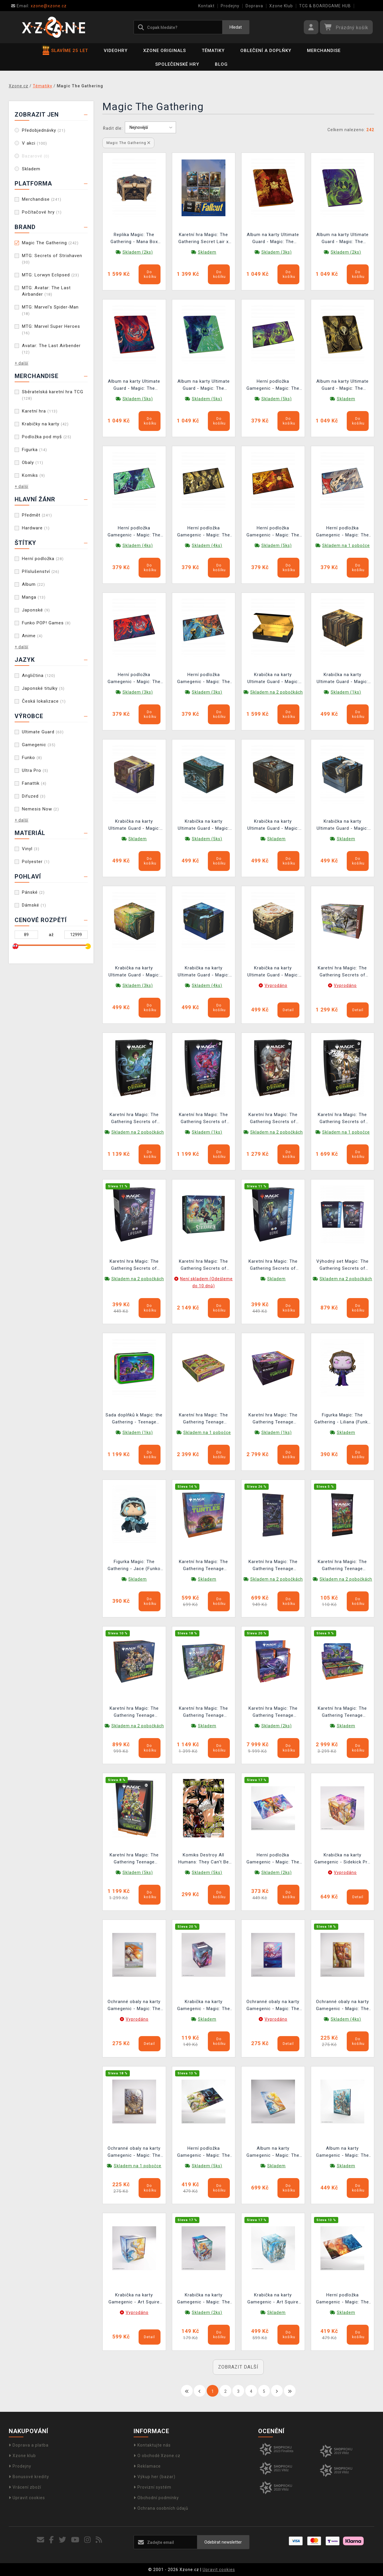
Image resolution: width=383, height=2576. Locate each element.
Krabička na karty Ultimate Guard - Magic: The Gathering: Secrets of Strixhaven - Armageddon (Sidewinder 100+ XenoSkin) (273, 972)
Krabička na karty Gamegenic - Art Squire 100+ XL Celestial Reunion (134, 2299)
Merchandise (324, 50)
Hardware (36, 528)
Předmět (37, 515)
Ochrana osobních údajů (161, 2508)
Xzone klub (22, 2455)
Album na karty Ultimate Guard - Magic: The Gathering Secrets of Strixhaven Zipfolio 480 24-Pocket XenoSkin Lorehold (273, 239)
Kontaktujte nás (152, 2445)
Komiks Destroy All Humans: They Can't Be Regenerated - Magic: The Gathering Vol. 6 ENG (203, 1859)
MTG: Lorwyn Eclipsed (50, 275)
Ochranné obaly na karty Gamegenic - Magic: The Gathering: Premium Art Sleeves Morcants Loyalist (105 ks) (342, 2006)
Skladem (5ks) (138, 398)
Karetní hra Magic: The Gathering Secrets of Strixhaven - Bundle (342, 972)
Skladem (31, 168)
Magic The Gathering (50, 242)
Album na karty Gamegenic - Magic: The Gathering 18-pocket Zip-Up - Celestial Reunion (273, 2152)
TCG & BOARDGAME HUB (325, 6)
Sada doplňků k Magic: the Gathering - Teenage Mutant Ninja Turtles (134, 1419)
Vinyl (30, 848)
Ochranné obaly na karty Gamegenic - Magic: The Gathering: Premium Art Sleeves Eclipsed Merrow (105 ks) (273, 2006)
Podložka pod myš (46, 436)
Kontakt (206, 6)
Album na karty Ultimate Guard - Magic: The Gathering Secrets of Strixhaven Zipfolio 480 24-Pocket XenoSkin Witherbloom (342, 239)
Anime (32, 635)
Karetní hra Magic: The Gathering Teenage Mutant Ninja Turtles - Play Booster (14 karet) (342, 1566)
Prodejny (230, 6)
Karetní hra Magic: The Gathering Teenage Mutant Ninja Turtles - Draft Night (273, 1419)
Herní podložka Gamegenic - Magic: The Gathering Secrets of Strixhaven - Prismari (134, 679)
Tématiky (213, 50)
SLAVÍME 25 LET (65, 50)
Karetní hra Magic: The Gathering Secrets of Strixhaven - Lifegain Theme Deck (134, 1265)
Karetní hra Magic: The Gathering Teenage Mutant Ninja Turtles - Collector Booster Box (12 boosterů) (273, 1712)
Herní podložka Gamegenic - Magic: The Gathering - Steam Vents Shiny (342, 2299)
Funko (32, 757)
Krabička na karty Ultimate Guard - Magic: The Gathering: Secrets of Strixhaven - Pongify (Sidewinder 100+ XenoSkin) (203, 972)
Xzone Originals (164, 50)
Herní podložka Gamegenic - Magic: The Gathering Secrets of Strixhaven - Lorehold (272, 532)
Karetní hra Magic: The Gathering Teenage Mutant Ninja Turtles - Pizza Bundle (203, 1419)
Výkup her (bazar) (154, 2476)
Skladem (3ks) (276, 252)
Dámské (34, 905)
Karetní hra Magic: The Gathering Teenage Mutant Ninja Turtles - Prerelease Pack (203, 1566)
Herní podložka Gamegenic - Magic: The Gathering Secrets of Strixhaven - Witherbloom (273, 385)
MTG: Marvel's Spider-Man (50, 310)
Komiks (33, 475)
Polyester (36, 861)
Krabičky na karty (45, 424)
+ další (21, 363)
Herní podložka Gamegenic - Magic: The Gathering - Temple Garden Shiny (203, 2152)
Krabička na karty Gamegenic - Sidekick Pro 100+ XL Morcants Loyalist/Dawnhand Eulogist (342, 1859)
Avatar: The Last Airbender (51, 348)
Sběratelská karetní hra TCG (52, 395)
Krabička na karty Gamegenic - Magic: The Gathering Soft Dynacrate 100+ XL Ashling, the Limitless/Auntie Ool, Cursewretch (203, 2299)
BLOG (221, 64)
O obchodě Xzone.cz (157, 2455)
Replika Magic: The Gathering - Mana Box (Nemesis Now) (134, 239)
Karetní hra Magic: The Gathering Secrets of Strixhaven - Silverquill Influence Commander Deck (342, 1119)
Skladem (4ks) (138, 545)
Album (33, 584)
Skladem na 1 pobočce (346, 545)
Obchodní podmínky (156, 2497)
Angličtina (38, 675)
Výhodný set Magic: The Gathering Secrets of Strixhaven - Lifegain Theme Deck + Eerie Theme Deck (342, 1265)
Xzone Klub (281, 6)
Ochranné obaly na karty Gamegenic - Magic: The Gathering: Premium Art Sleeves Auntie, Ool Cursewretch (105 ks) (134, 2152)
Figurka (34, 449)
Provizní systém (152, 2487)
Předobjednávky (43, 130)
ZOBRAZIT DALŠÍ (238, 2367)
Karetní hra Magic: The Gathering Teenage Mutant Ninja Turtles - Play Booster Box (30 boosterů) (342, 1712)
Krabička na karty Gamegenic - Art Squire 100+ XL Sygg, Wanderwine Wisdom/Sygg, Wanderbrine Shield (273, 2299)
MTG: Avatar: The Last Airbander (46, 291)
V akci (34, 143)
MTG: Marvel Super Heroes (51, 329)
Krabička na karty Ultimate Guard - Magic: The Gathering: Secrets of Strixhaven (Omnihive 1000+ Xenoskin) (273, 679)
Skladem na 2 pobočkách (276, 692)
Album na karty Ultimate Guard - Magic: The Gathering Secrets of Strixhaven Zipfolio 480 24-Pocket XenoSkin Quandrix (203, 385)
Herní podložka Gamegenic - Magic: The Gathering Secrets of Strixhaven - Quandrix (134, 532)
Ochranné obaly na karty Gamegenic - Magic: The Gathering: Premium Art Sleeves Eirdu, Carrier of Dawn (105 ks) (134, 2006)
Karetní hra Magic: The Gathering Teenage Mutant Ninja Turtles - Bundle (203, 1712)
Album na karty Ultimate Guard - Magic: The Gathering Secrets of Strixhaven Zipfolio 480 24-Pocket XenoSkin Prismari (134, 385)
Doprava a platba (29, 2445)
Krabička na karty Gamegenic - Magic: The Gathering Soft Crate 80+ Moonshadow (203, 2006)
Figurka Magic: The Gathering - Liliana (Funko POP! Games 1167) (342, 1419)
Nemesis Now (40, 809)
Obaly (32, 462)
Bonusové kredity (29, 2476)
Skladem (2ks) (138, 252)
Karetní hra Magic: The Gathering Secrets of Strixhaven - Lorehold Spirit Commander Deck (273, 1119)
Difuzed (34, 796)
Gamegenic (39, 744)
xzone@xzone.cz (39, 6)
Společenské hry (177, 64)
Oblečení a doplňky (265, 50)
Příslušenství (40, 571)
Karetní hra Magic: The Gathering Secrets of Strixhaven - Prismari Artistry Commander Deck (203, 1119)
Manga (34, 597)
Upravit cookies (27, 2497)
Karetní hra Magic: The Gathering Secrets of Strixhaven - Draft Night (204, 1265)
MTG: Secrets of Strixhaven (52, 258)
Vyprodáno (276, 985)
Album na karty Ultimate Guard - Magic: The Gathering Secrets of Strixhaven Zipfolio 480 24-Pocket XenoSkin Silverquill (342, 385)
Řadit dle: (113, 128)
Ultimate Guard (43, 731)
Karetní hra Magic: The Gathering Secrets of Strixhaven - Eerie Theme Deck (273, 1265)
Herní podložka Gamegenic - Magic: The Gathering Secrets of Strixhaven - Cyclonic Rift (342, 532)
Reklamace (147, 2466)
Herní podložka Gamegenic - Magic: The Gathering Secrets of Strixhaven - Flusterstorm (203, 679)
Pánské (33, 892)
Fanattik (34, 783)
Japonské (36, 610)
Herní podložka (43, 558)
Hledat (236, 27)
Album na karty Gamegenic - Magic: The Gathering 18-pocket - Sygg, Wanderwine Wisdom (342, 2152)
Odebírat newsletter (223, 2542)
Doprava (254, 6)
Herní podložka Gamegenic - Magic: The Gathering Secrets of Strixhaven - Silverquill (203, 532)
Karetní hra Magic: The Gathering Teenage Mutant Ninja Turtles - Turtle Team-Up (134, 1712)
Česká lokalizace (44, 701)
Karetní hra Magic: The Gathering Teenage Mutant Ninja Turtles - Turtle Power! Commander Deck (134, 1859)
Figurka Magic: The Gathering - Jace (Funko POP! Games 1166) (134, 1566)
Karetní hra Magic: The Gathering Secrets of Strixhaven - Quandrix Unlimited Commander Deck (134, 1119)
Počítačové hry (42, 212)
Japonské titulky (43, 688)
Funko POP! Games (46, 623)
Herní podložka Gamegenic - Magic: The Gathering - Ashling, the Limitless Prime (272, 1859)
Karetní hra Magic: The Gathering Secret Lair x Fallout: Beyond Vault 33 (203, 239)
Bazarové (35, 156)
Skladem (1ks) (346, 692)
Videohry (115, 50)
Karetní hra (40, 411)
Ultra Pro (35, 770)
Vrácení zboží (25, 2487)
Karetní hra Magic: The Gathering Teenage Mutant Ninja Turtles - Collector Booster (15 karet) (273, 1566)
